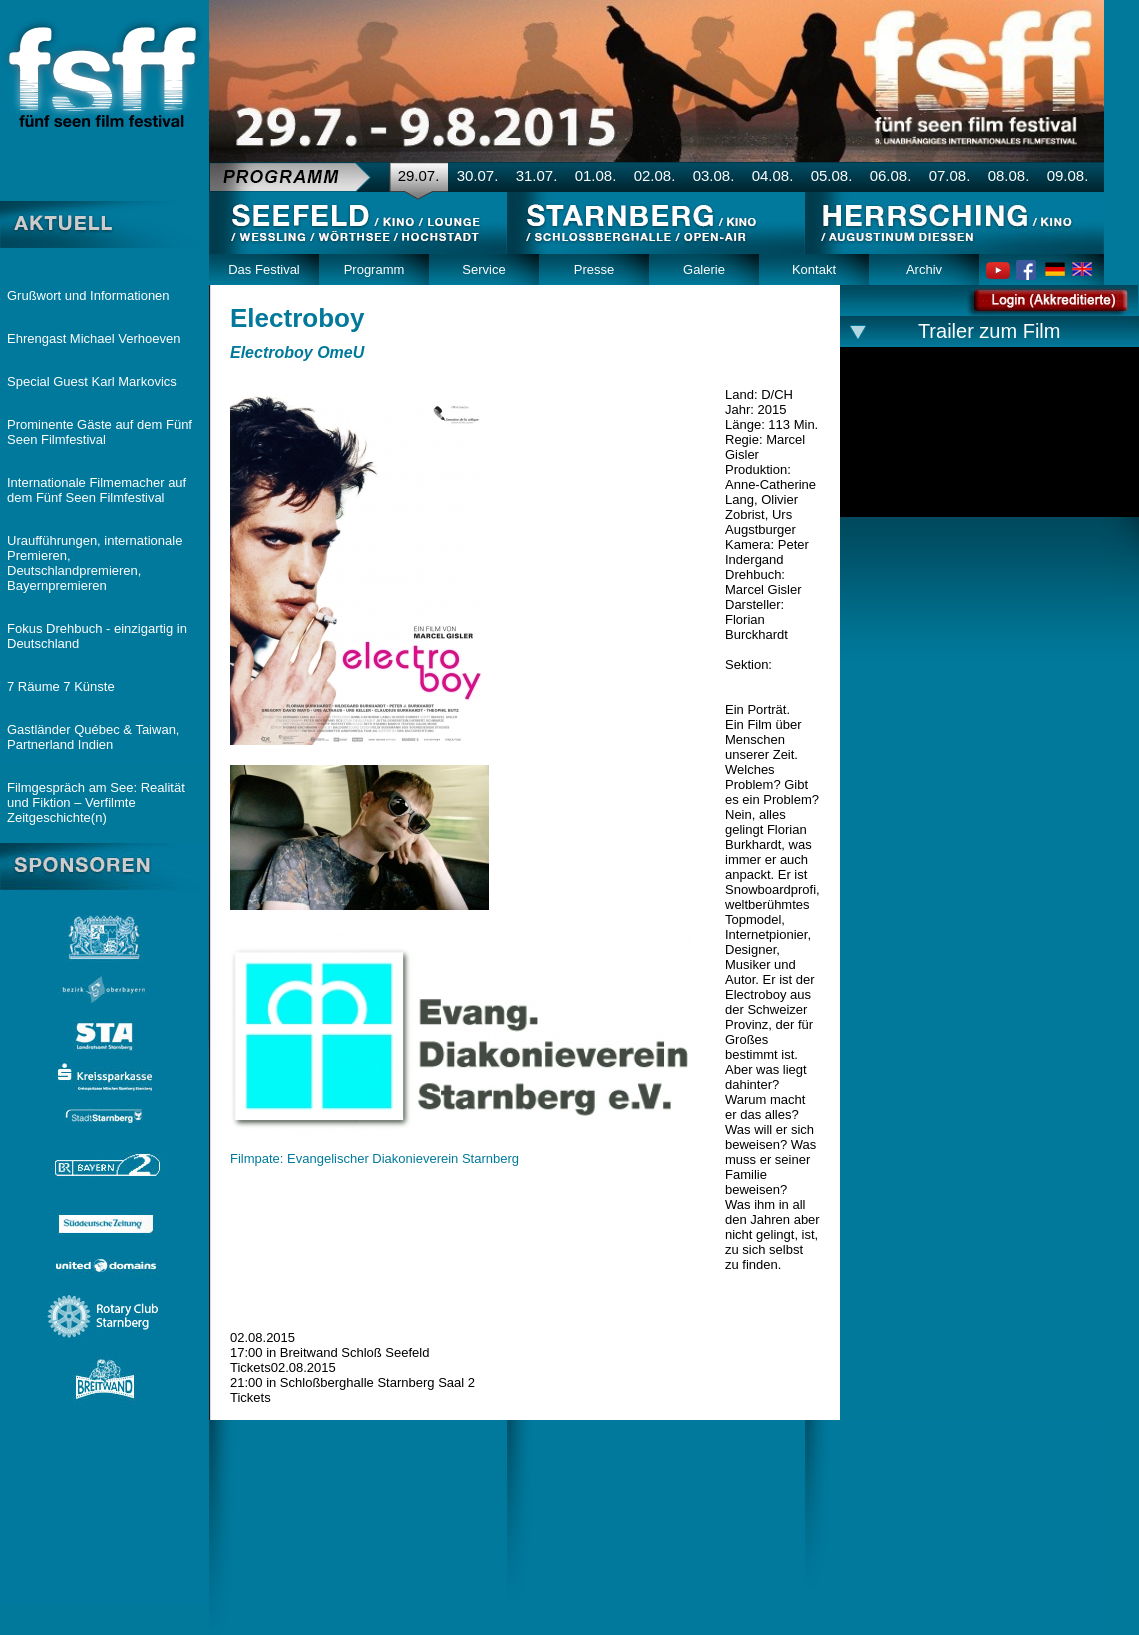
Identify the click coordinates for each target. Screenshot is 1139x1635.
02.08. (655, 175)
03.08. (714, 175)
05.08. (832, 175)
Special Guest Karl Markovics (92, 381)
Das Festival (264, 269)
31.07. (537, 175)
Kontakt (814, 269)
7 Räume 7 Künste (61, 686)
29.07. (419, 175)
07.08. (950, 175)
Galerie (704, 269)
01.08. (596, 175)
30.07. (478, 175)
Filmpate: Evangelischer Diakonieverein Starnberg (374, 1158)
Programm (374, 269)
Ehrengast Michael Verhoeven (93, 338)
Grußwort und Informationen (88, 295)
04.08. (773, 175)
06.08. (891, 175)
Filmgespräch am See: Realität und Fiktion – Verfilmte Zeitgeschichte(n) (96, 802)
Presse (594, 269)
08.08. (1009, 175)
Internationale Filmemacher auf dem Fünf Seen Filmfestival (96, 490)
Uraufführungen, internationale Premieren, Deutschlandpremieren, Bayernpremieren (94, 563)
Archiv (924, 269)
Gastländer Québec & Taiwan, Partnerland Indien (93, 737)
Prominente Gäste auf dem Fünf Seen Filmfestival (99, 432)
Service (483, 269)
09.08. (1068, 175)
